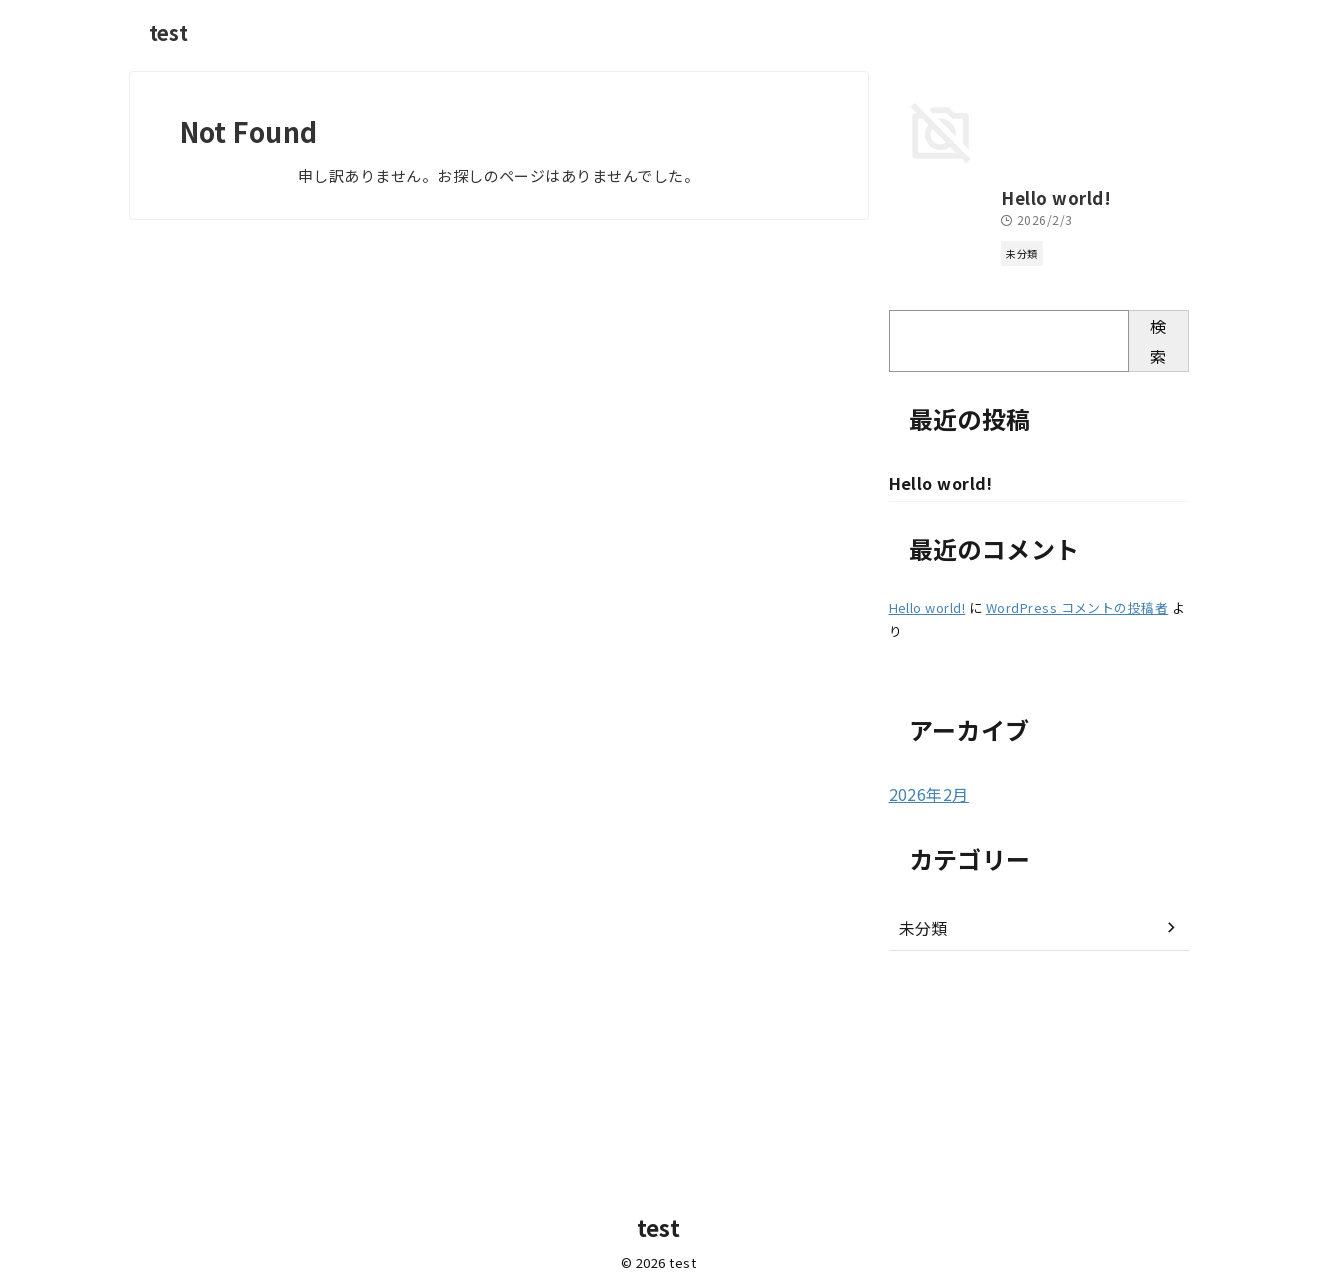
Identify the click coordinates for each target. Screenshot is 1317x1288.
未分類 (920, 1121)
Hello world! (934, 391)
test (169, 32)
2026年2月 (924, 988)
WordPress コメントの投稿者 (1077, 802)
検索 (1158, 534)
